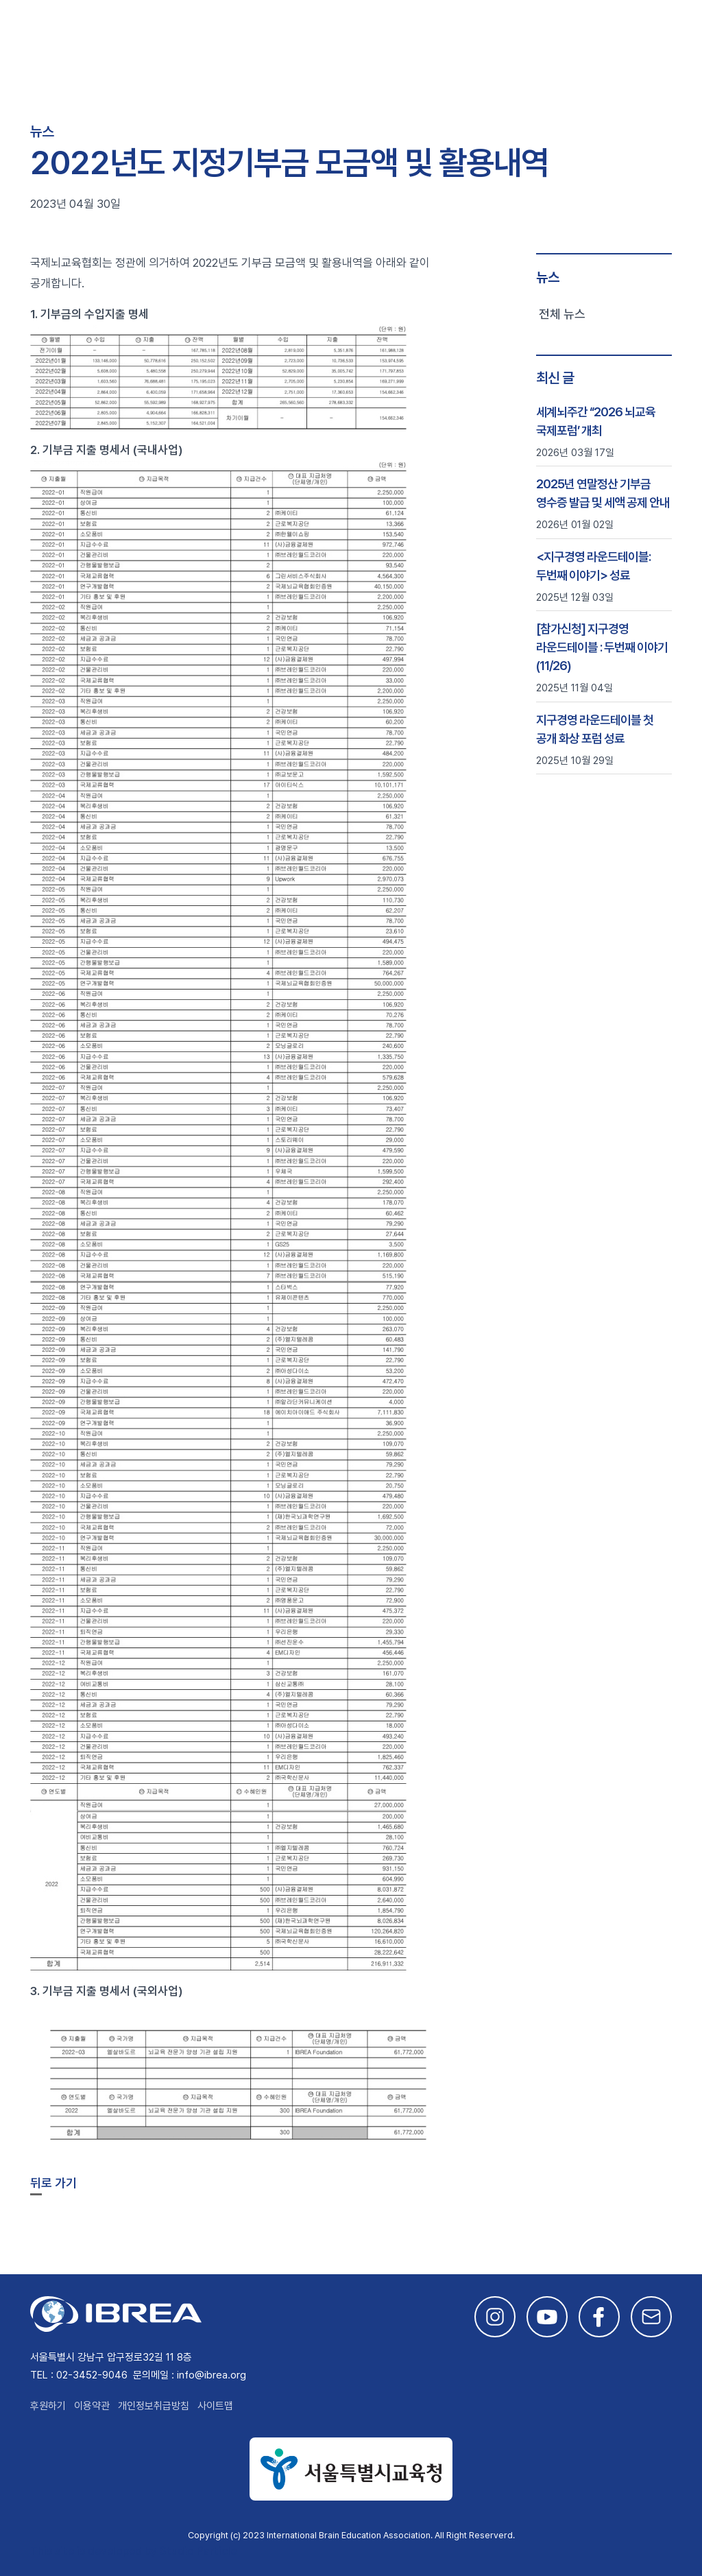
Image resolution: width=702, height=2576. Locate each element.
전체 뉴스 (562, 314)
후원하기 (48, 2406)
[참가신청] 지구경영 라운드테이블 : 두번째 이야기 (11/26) (602, 647)
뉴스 (547, 277)
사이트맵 (215, 2406)
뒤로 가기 (53, 2182)
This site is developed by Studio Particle (133, 2550)
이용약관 (92, 2406)
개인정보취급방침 (153, 2406)
